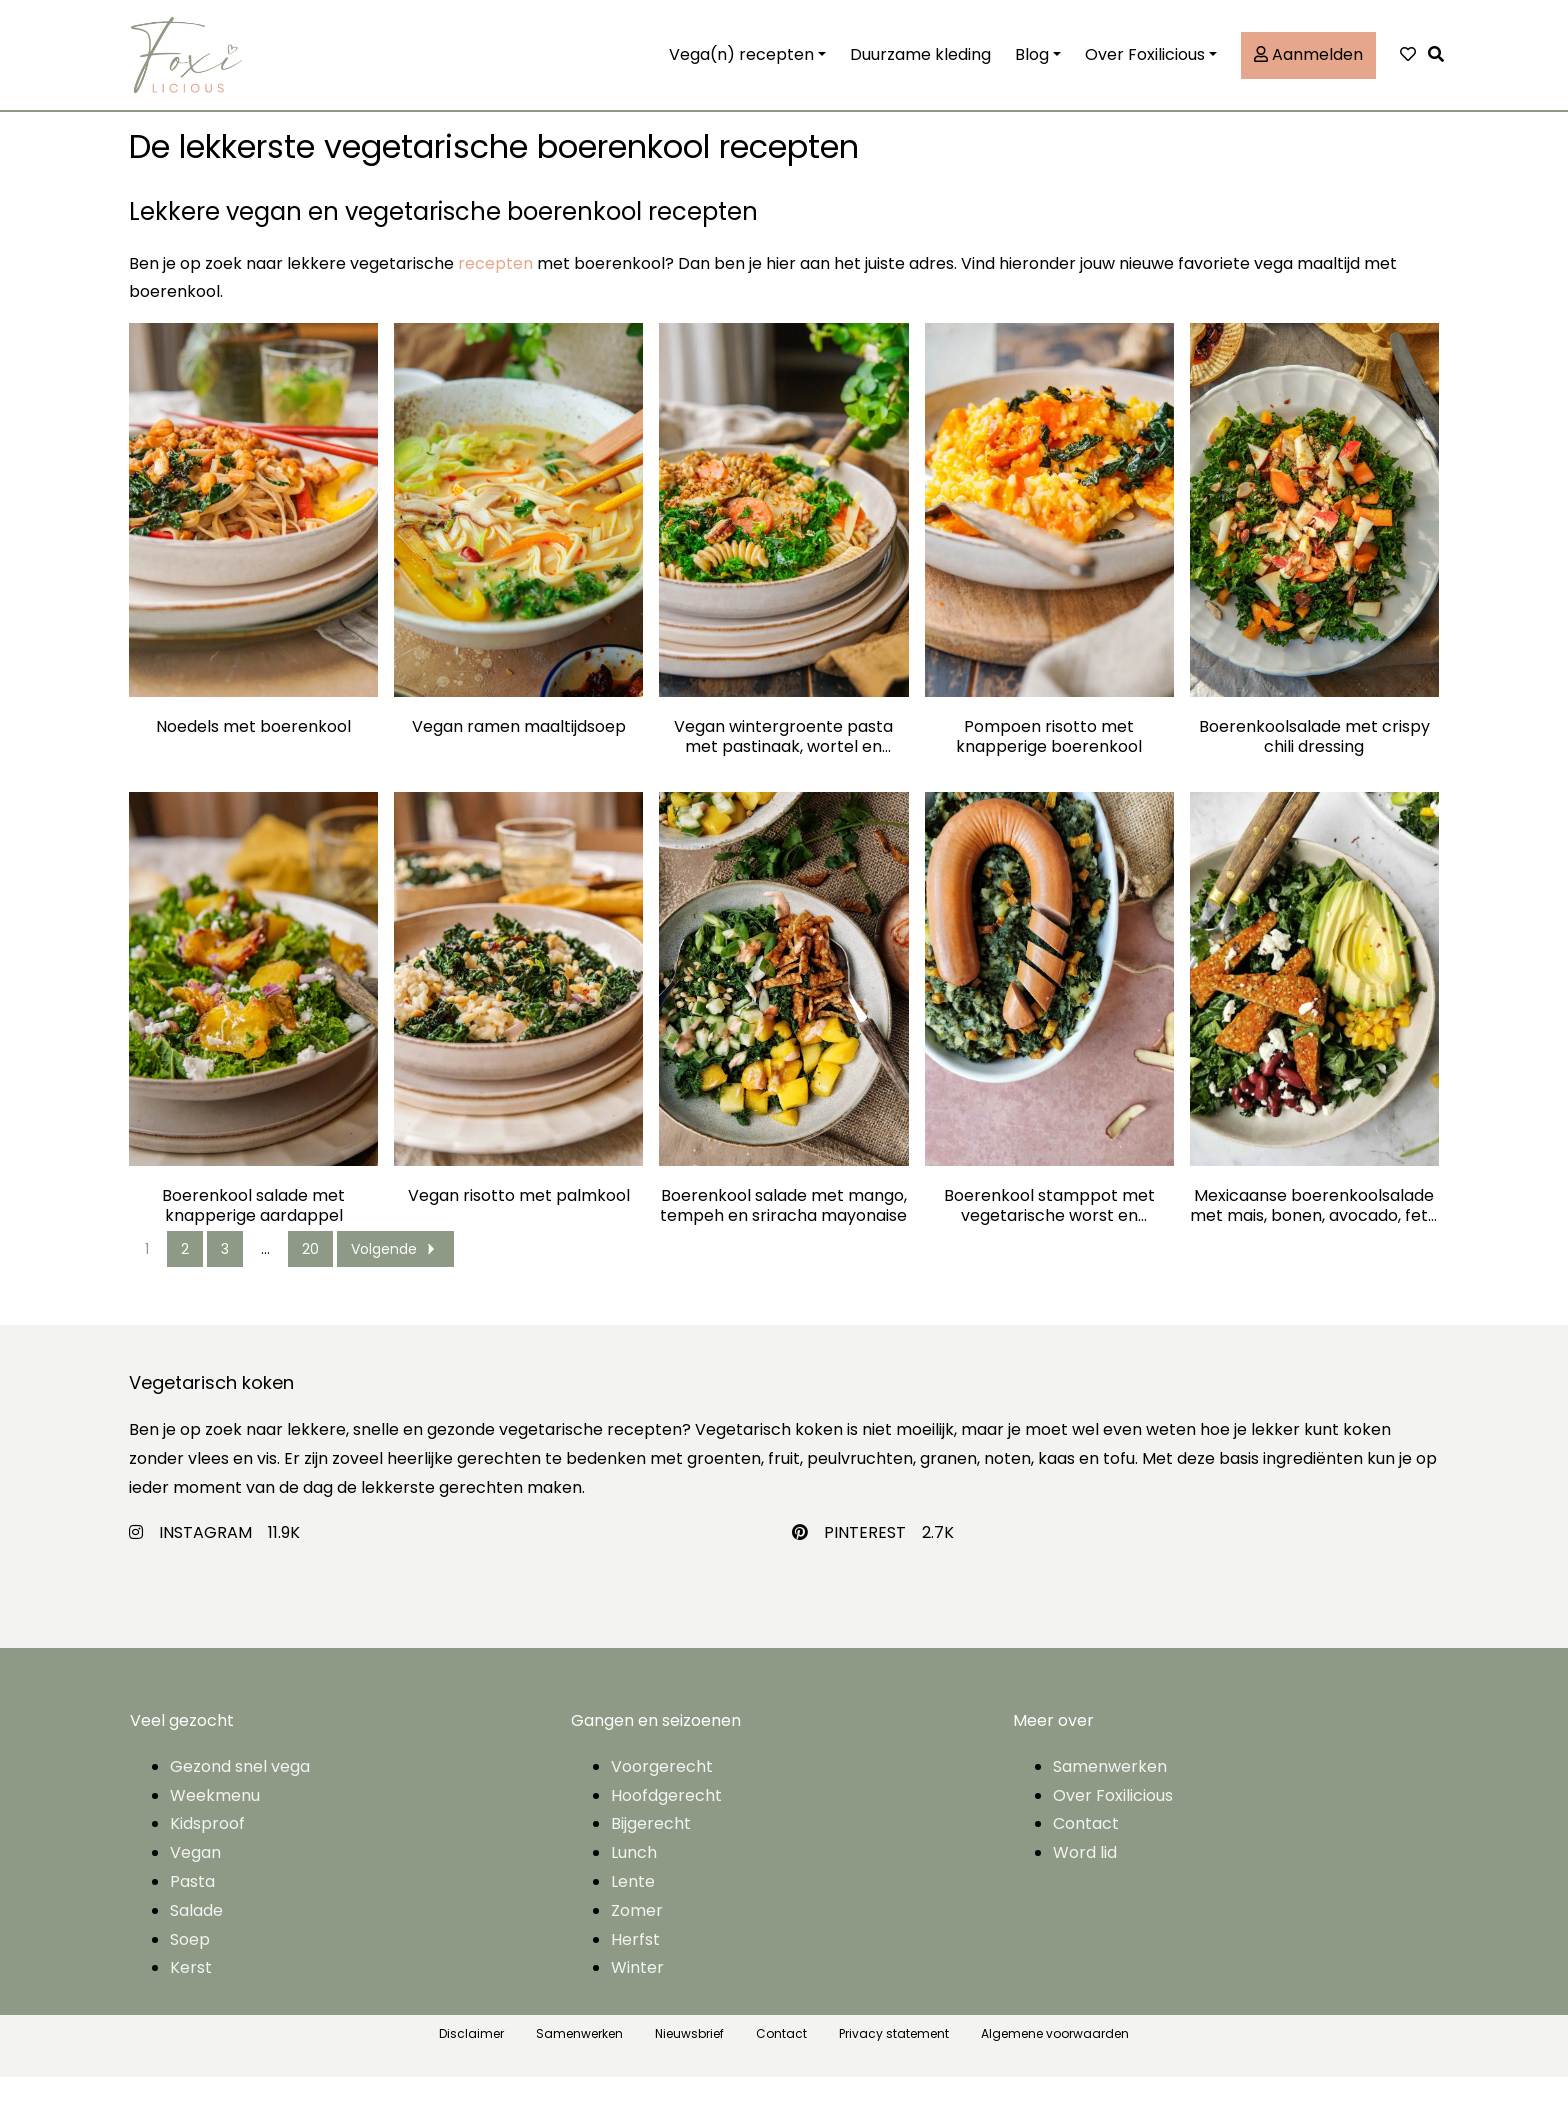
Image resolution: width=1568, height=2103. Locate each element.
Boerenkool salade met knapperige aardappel (253, 1232)
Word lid (1085, 1878)
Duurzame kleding (920, 67)
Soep (190, 1965)
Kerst (191, 1994)
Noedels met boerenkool (253, 753)
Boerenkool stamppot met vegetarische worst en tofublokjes (1049, 1232)
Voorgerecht (662, 1792)
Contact (1086, 1850)
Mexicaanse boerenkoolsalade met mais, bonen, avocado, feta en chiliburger (1314, 1232)
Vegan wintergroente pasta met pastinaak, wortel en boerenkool (783, 763)
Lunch (634, 1878)
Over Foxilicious (1145, 67)
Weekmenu (215, 1821)
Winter (637, 1994)
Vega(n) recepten (741, 67)
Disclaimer (471, 2059)
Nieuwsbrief (689, 2059)
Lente (633, 1907)
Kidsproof (207, 1850)
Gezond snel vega (240, 1792)
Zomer (637, 1936)
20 (310, 1275)
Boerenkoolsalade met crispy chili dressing (1314, 763)
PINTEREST (865, 1558)
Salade (196, 1936)
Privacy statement (894, 2059)
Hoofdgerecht (666, 1821)
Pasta (192, 1907)
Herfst (635, 1965)
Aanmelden (1308, 67)
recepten (495, 289)
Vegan (195, 1878)
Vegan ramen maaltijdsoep (519, 753)
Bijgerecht (651, 1850)
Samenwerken (1110, 1792)
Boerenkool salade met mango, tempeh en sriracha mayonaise (783, 1232)
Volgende (395, 1275)
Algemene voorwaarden (1055, 2059)
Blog (1032, 67)
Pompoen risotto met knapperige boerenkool (1049, 763)
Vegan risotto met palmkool (519, 1222)
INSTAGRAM (205, 1558)
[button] (1441, 68)
